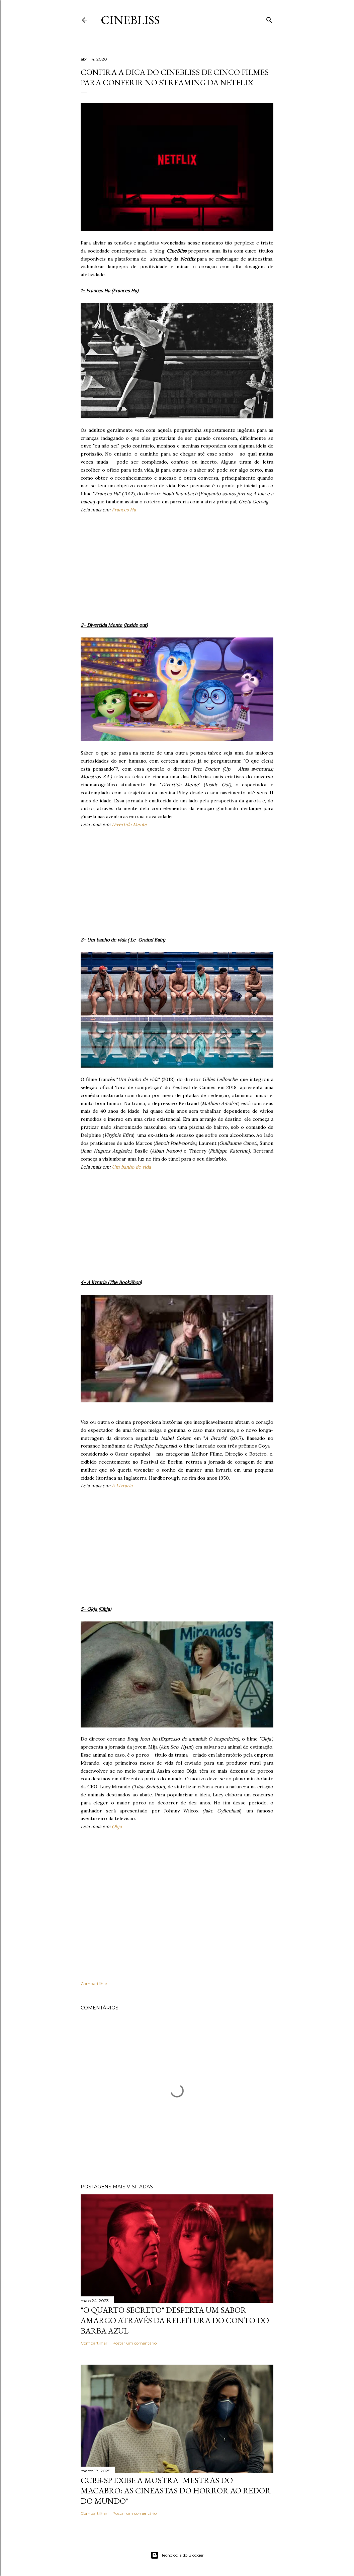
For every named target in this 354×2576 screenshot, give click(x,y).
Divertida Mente (129, 824)
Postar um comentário (134, 2343)
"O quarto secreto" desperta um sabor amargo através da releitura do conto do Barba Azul (175, 2320)
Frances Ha (124, 510)
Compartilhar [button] (94, 1983)
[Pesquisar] (269, 18)
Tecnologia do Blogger (177, 2555)
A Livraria (122, 1486)
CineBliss (130, 20)
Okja (117, 1826)
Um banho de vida (131, 1167)
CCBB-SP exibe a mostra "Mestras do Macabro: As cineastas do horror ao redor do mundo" (176, 2490)
